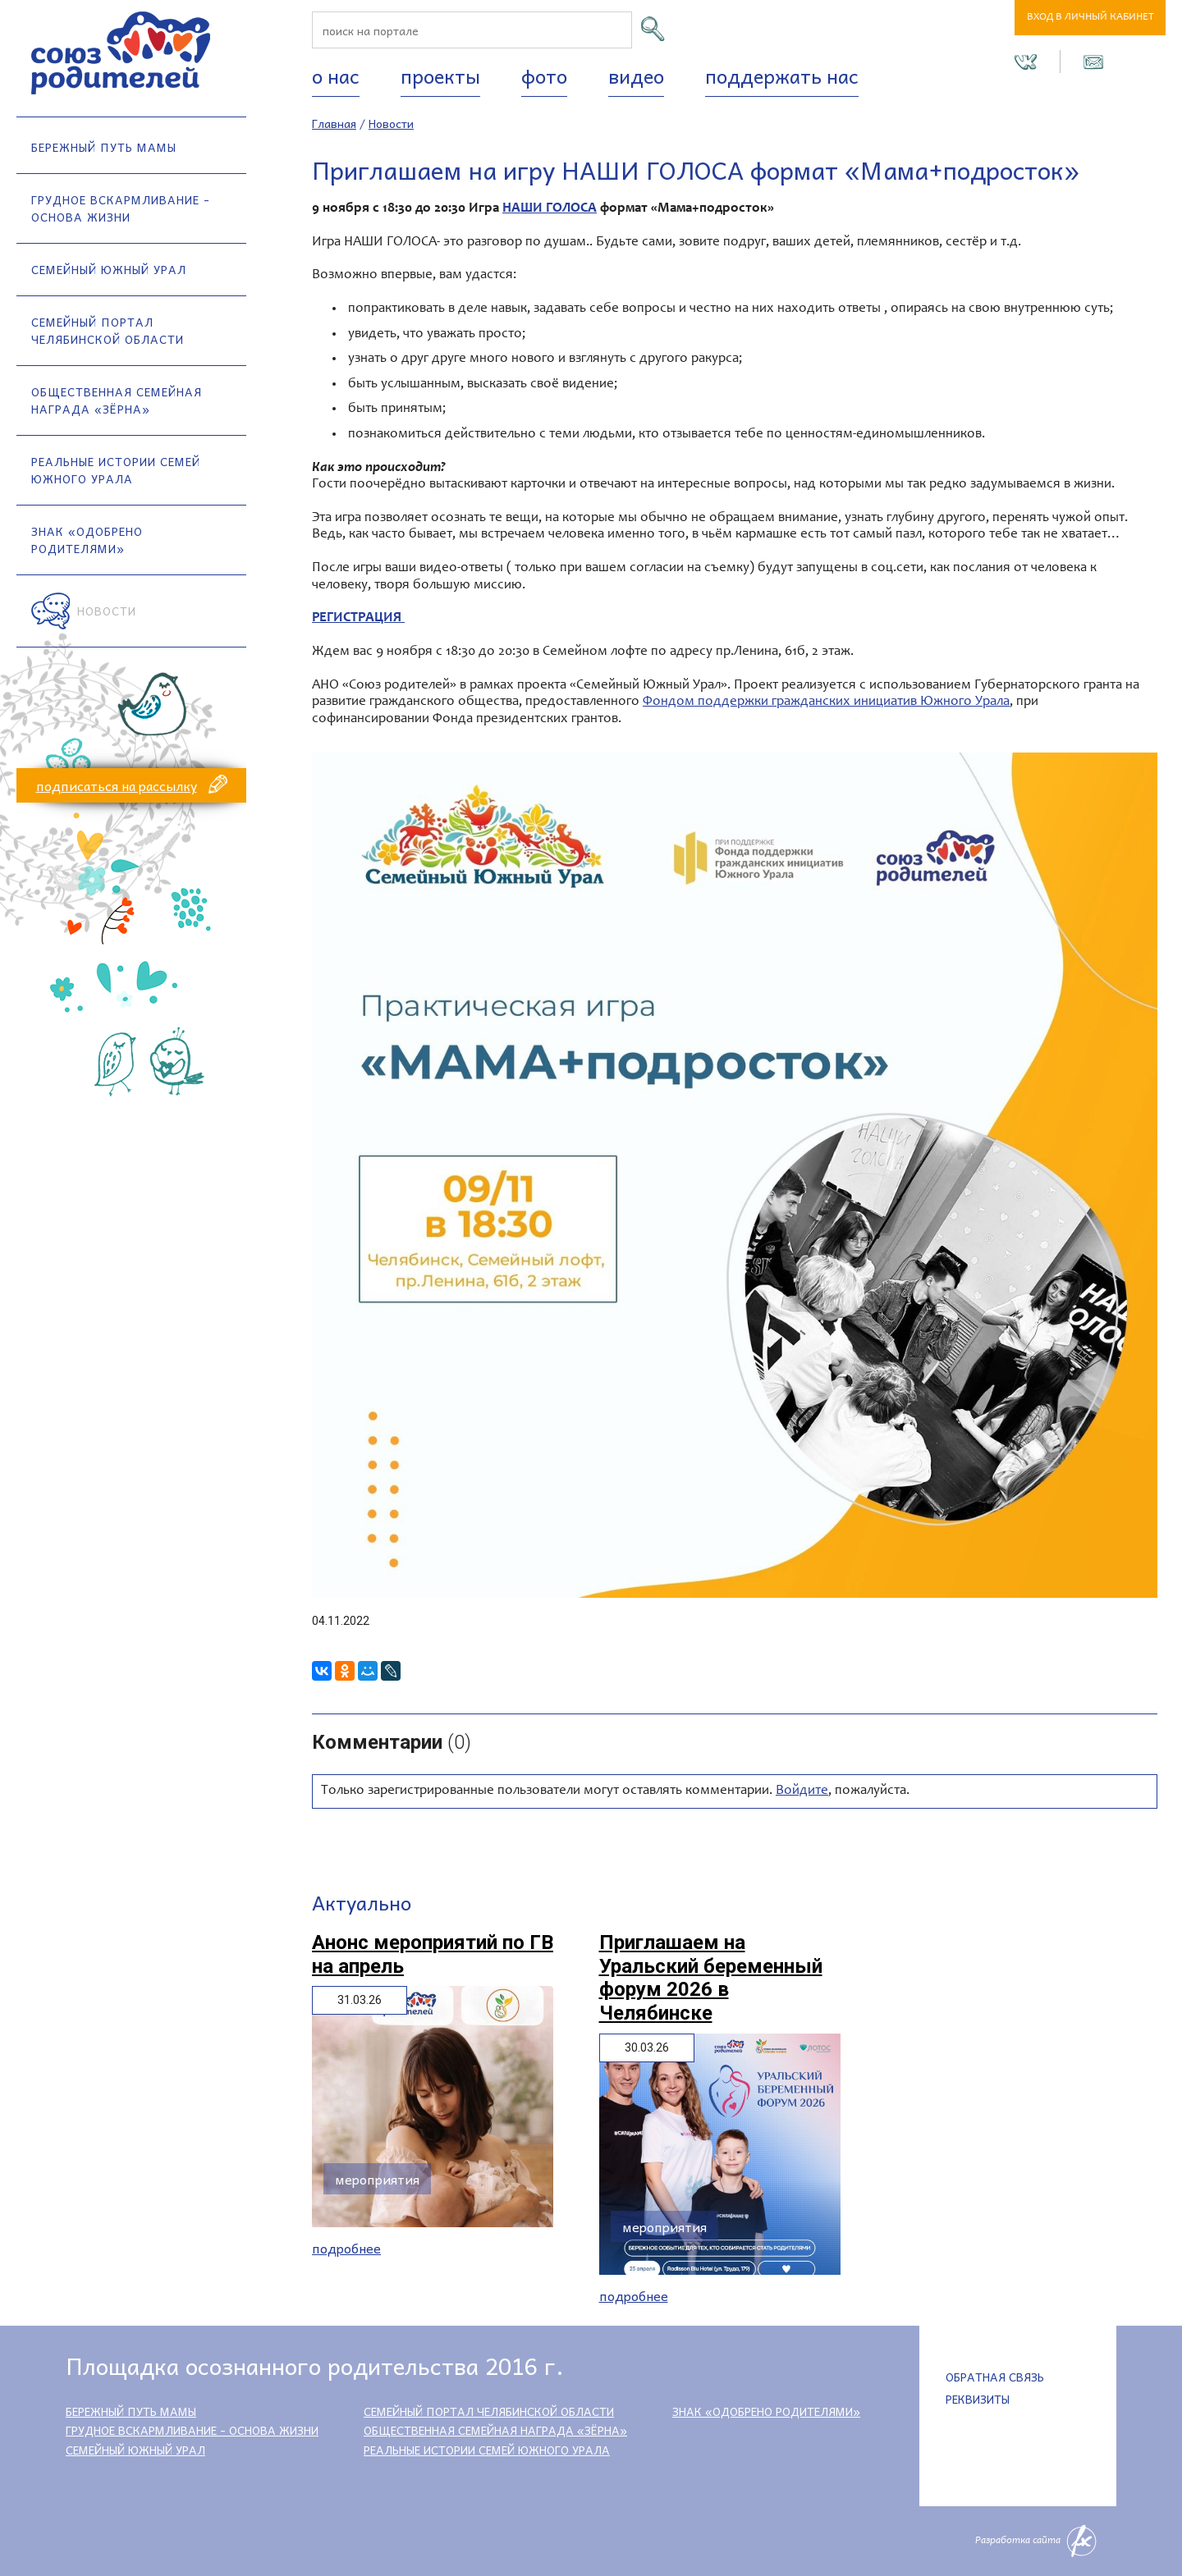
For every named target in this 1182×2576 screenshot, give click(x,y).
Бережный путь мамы (103, 147)
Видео (636, 75)
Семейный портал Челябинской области (107, 330)
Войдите (802, 1791)
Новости (106, 611)
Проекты (440, 75)
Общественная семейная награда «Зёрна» (116, 400)
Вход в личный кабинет (1090, 17)
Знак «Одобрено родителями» (87, 539)
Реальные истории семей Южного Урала (115, 469)
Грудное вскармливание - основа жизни (120, 208)
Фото (544, 75)
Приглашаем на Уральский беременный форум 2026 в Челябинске (710, 1978)
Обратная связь (995, 2377)
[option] (734, 1175)
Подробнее (346, 2248)
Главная (334, 123)
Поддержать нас (782, 75)
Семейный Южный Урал (108, 269)
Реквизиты (978, 2399)
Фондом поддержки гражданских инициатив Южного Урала (826, 702)
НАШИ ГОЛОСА (549, 209)
